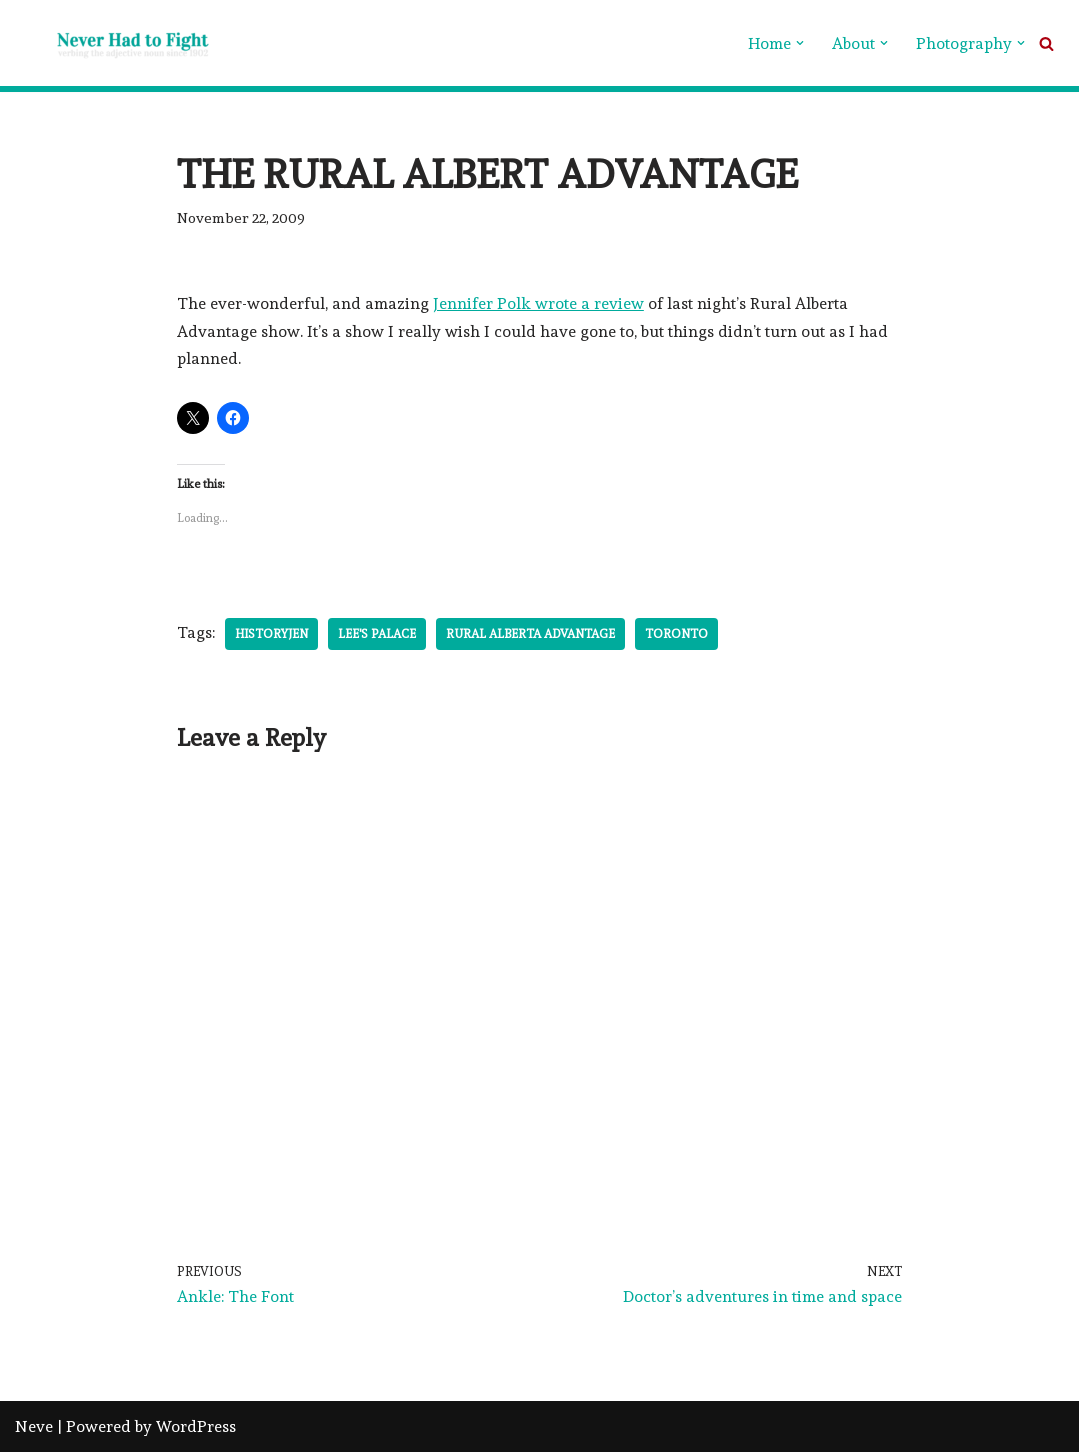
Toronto (676, 634)
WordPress (196, 1426)
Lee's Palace (377, 634)
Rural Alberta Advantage (530, 634)
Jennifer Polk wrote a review (538, 303)
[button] (800, 43)
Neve (34, 1426)
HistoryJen (271, 634)
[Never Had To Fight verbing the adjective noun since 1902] (115, 43)
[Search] (1046, 43)
